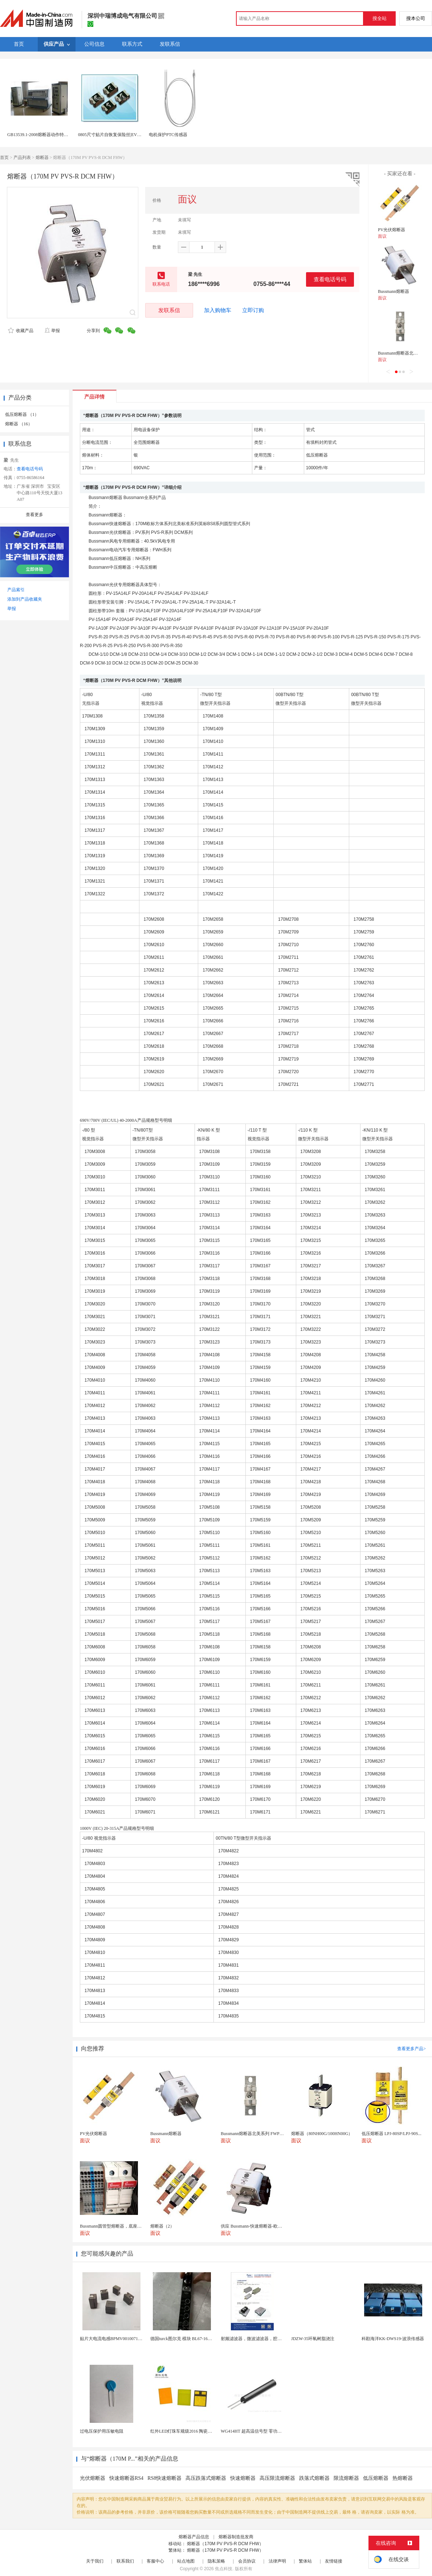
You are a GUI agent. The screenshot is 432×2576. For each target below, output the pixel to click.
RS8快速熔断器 (164, 2478)
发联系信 (169, 310)
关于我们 (94, 2561)
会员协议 (247, 2561)
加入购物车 (217, 310)
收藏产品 (20, 330)
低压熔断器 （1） (22, 414)
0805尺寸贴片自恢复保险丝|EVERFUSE (115, 134)
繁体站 (305, 2561)
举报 (52, 330)
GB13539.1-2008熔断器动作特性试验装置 (46, 134)
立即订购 (253, 310)
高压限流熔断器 (277, 2478)
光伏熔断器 (92, 2478)
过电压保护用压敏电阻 (101, 2431)
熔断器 (42, 157)
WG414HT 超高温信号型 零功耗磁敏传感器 (262, 2431)
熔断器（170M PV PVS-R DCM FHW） (225, 2543)
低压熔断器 (375, 2478)
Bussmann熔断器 (393, 291)
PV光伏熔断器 (391, 229)
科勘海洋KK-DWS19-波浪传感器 (393, 2338)
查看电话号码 (330, 279)
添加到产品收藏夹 (24, 599)
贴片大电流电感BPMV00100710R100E (116, 2338)
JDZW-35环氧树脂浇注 (312, 2338)
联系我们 (125, 2561)
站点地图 (186, 2561)
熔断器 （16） (18, 423)
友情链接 (333, 2561)
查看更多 (34, 514)
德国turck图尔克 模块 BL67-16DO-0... (185, 2338)
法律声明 (277, 2561)
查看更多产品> (411, 2048)
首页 (4, 157)
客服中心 (155, 2561)
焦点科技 (223, 2568)
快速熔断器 (243, 2478)
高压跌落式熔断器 (206, 2478)
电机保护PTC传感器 (168, 134)
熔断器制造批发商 (236, 2536)
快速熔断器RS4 (126, 2478)
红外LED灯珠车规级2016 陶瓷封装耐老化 (189, 2431)
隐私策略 (216, 2561)
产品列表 (22, 157)
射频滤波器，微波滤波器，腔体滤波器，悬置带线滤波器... (277, 2338)
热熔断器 (402, 2478)
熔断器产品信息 (194, 2536)
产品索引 (16, 589)
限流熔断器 (346, 2478)
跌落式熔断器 (314, 2478)
